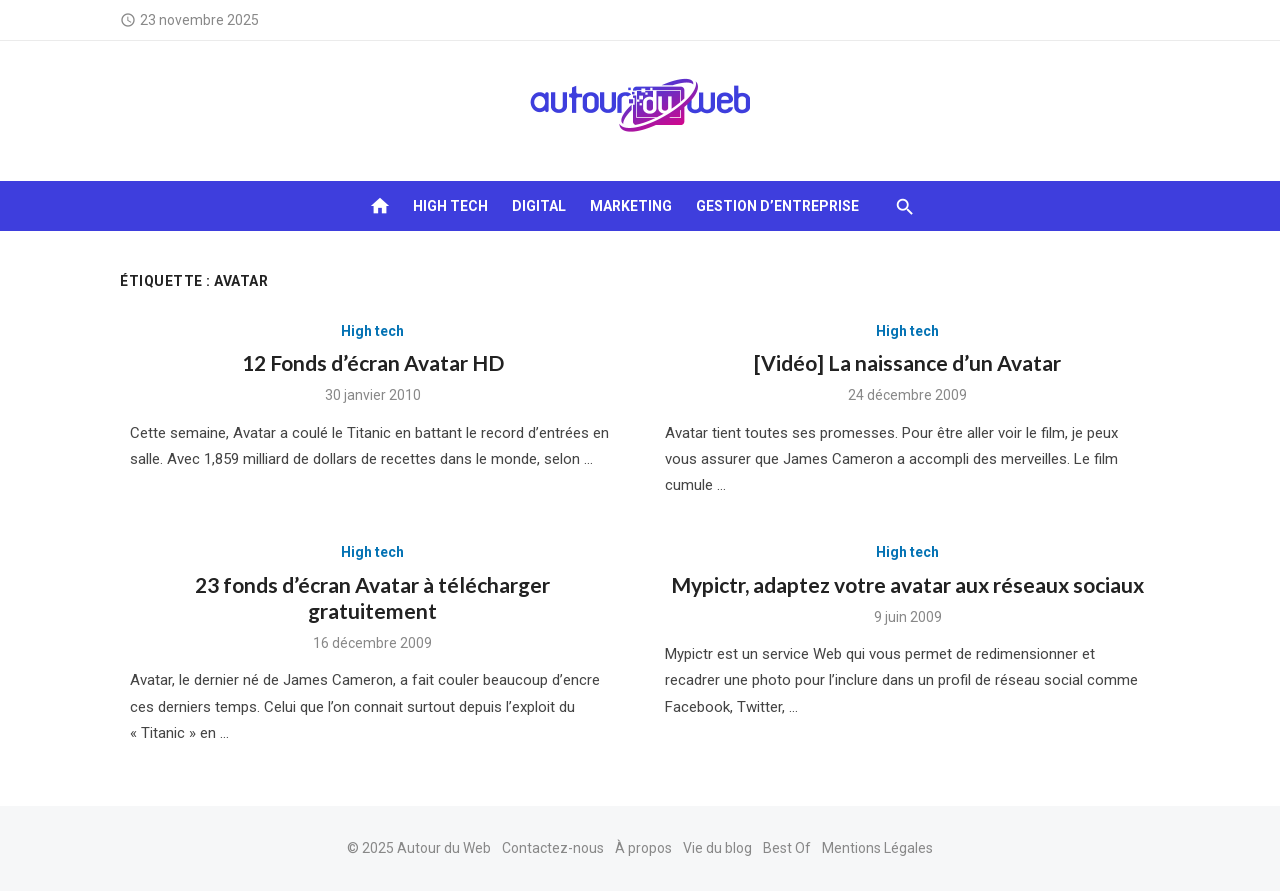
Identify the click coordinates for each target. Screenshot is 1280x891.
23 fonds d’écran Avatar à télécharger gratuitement (372, 597)
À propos (643, 848)
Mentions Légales (877, 848)
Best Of (787, 848)
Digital (539, 206)
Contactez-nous (553, 848)
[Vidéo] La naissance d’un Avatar (907, 362)
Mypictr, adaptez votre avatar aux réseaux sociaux (907, 584)
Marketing (631, 206)
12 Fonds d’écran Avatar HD (373, 362)
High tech (450, 206)
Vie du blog (717, 848)
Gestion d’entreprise (777, 206)
